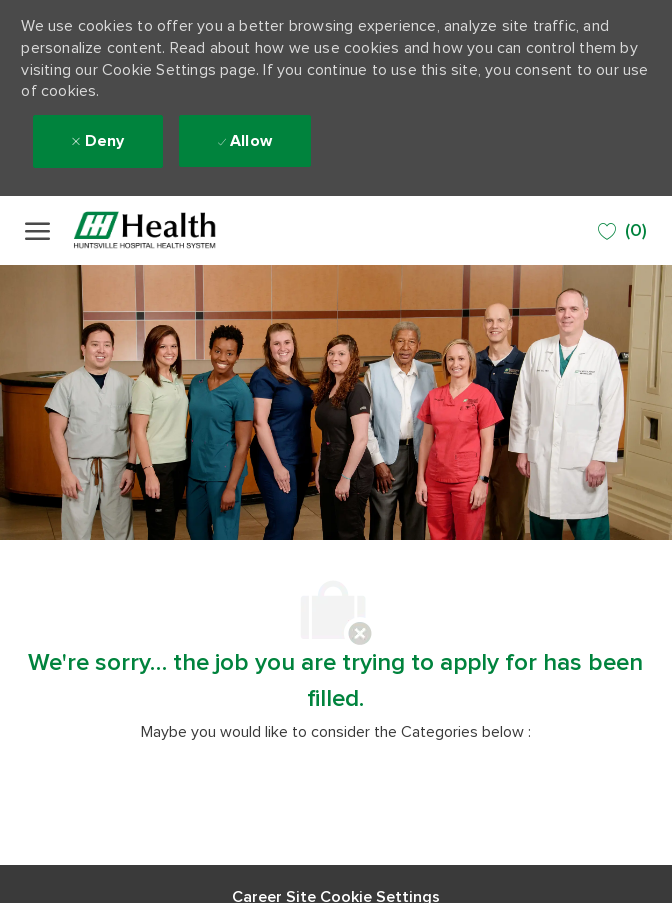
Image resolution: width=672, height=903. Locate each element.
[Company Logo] (170, 230)
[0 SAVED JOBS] (622, 231)
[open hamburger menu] (37, 231)
